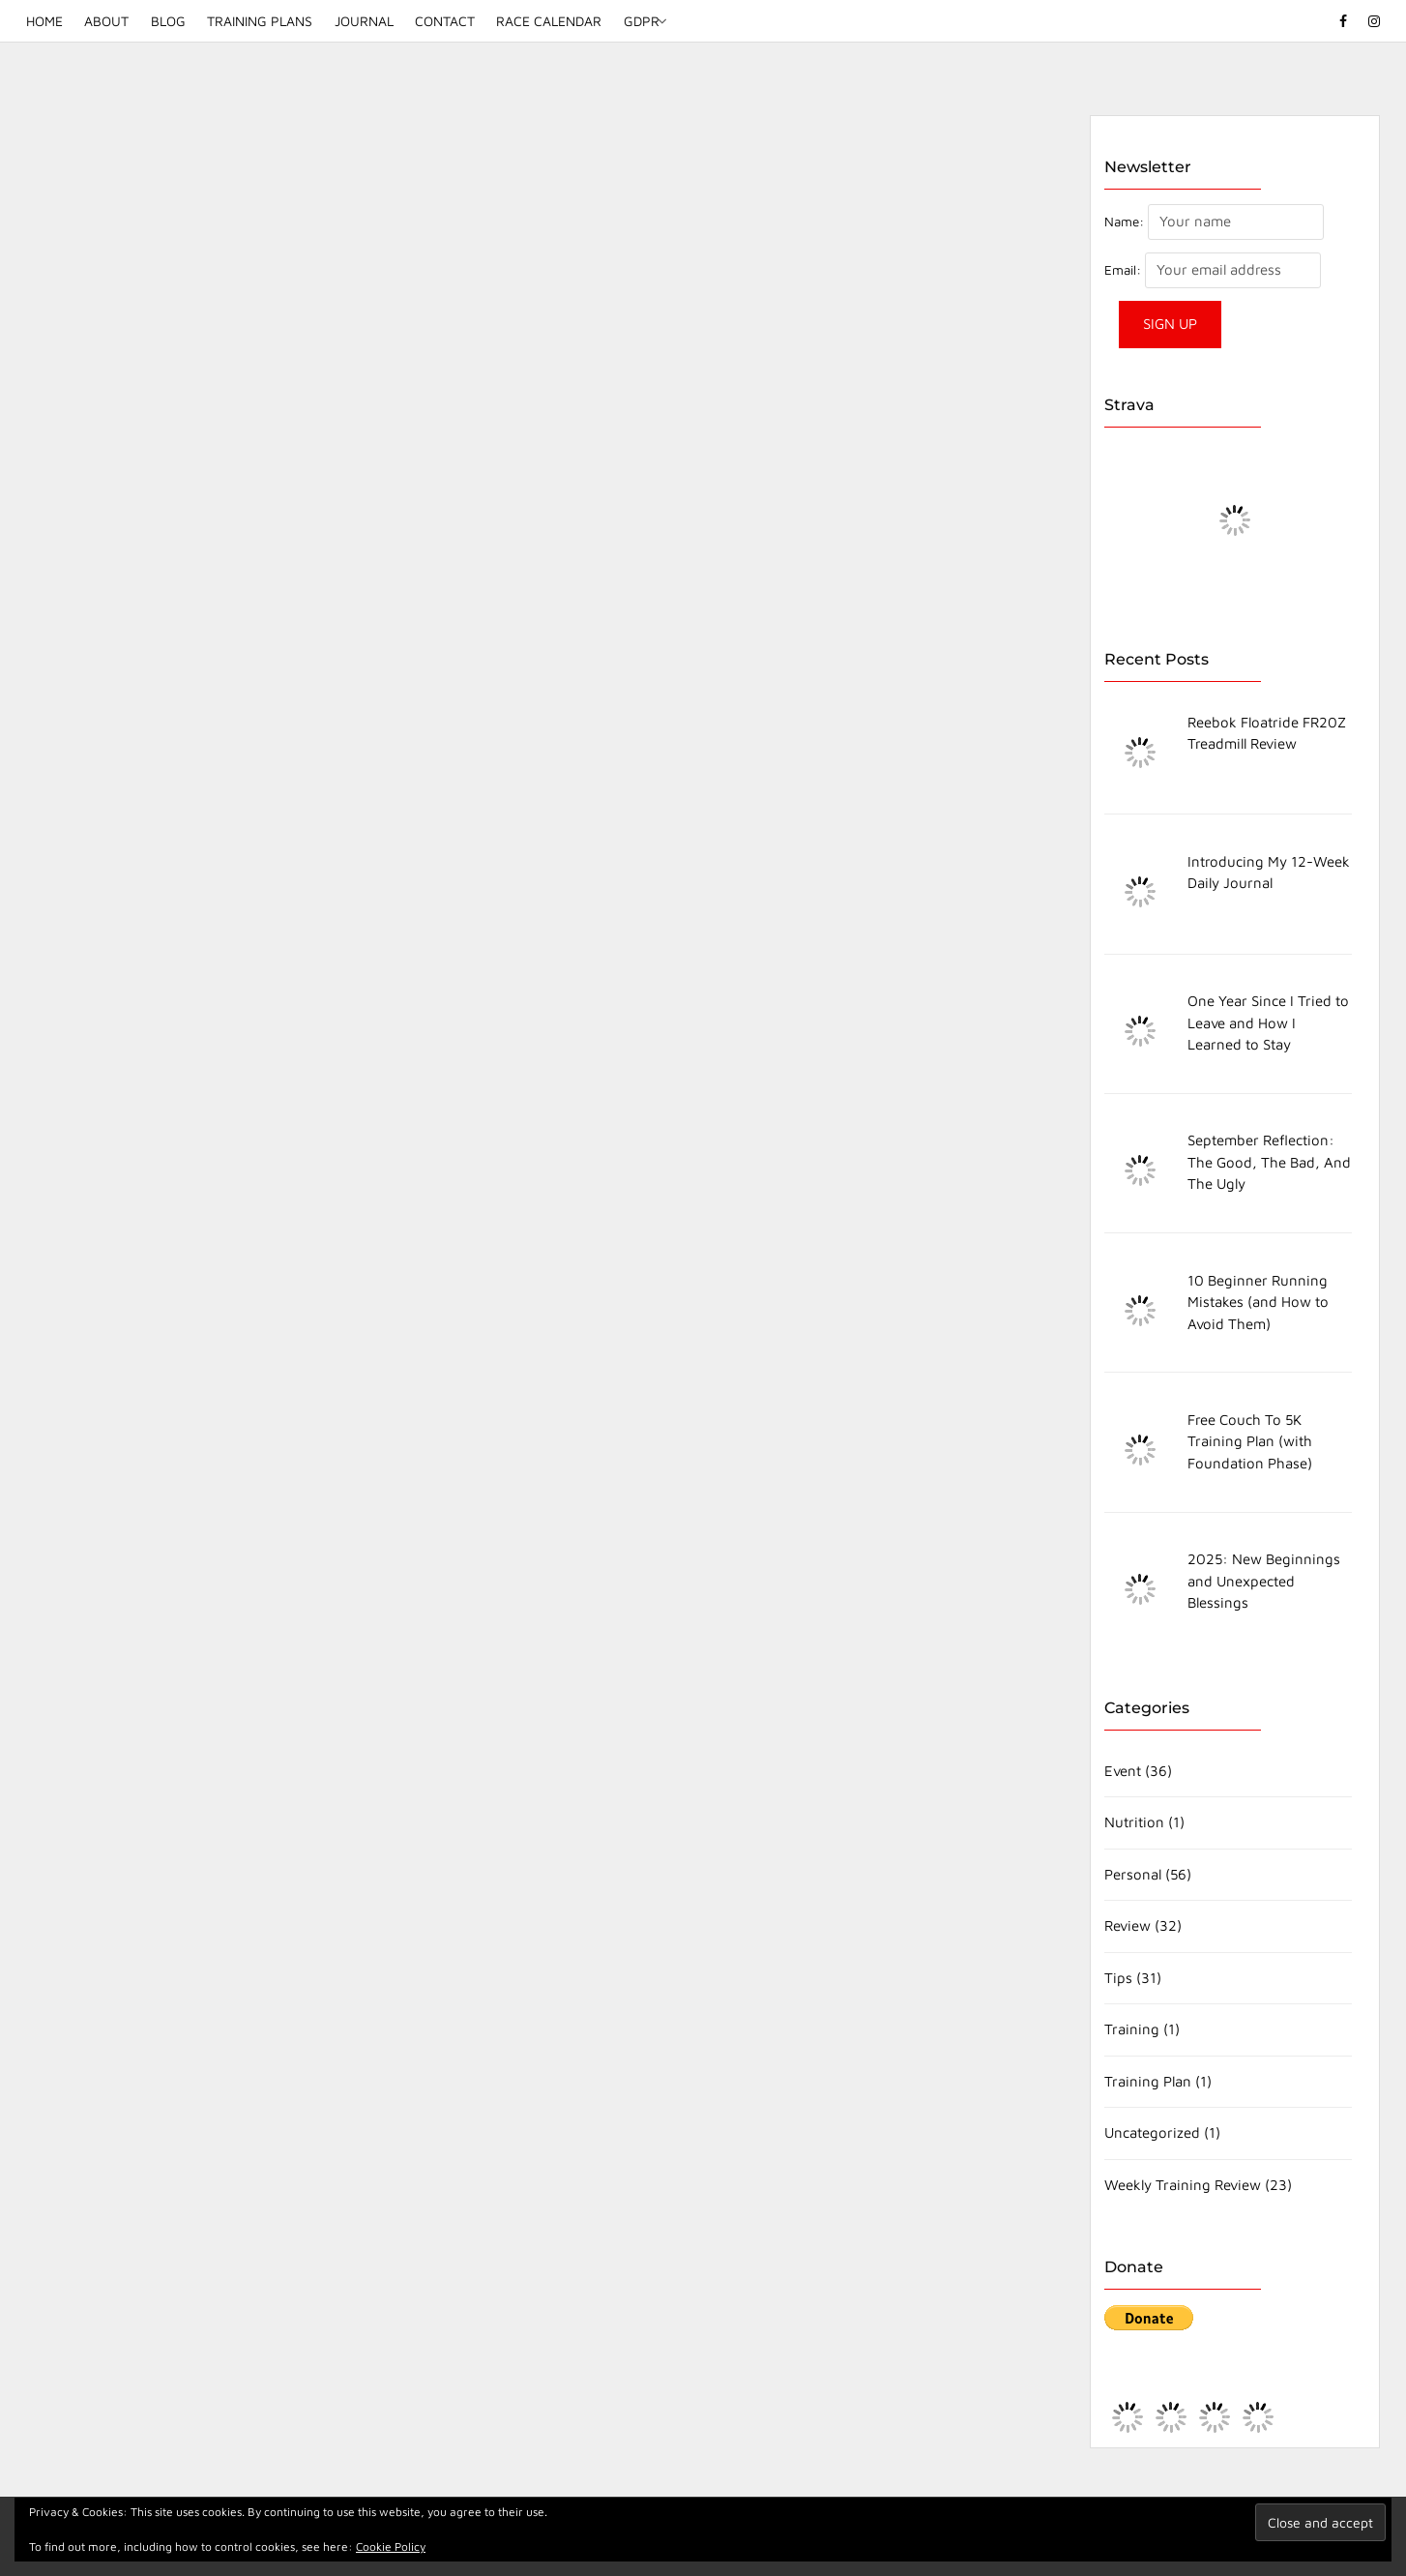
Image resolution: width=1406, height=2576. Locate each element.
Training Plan (1147, 2081)
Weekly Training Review (1182, 2184)
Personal (1132, 1874)
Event (1122, 1770)
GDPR (641, 21)
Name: (1124, 221)
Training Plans (259, 21)
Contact (445, 21)
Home (44, 21)
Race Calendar (548, 21)
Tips (1118, 1977)
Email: (1124, 270)
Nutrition (1134, 1822)
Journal (364, 21)
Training (1131, 2029)
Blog (168, 21)
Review (1127, 1925)
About (106, 21)
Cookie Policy (390, 2546)
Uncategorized (1152, 2132)
